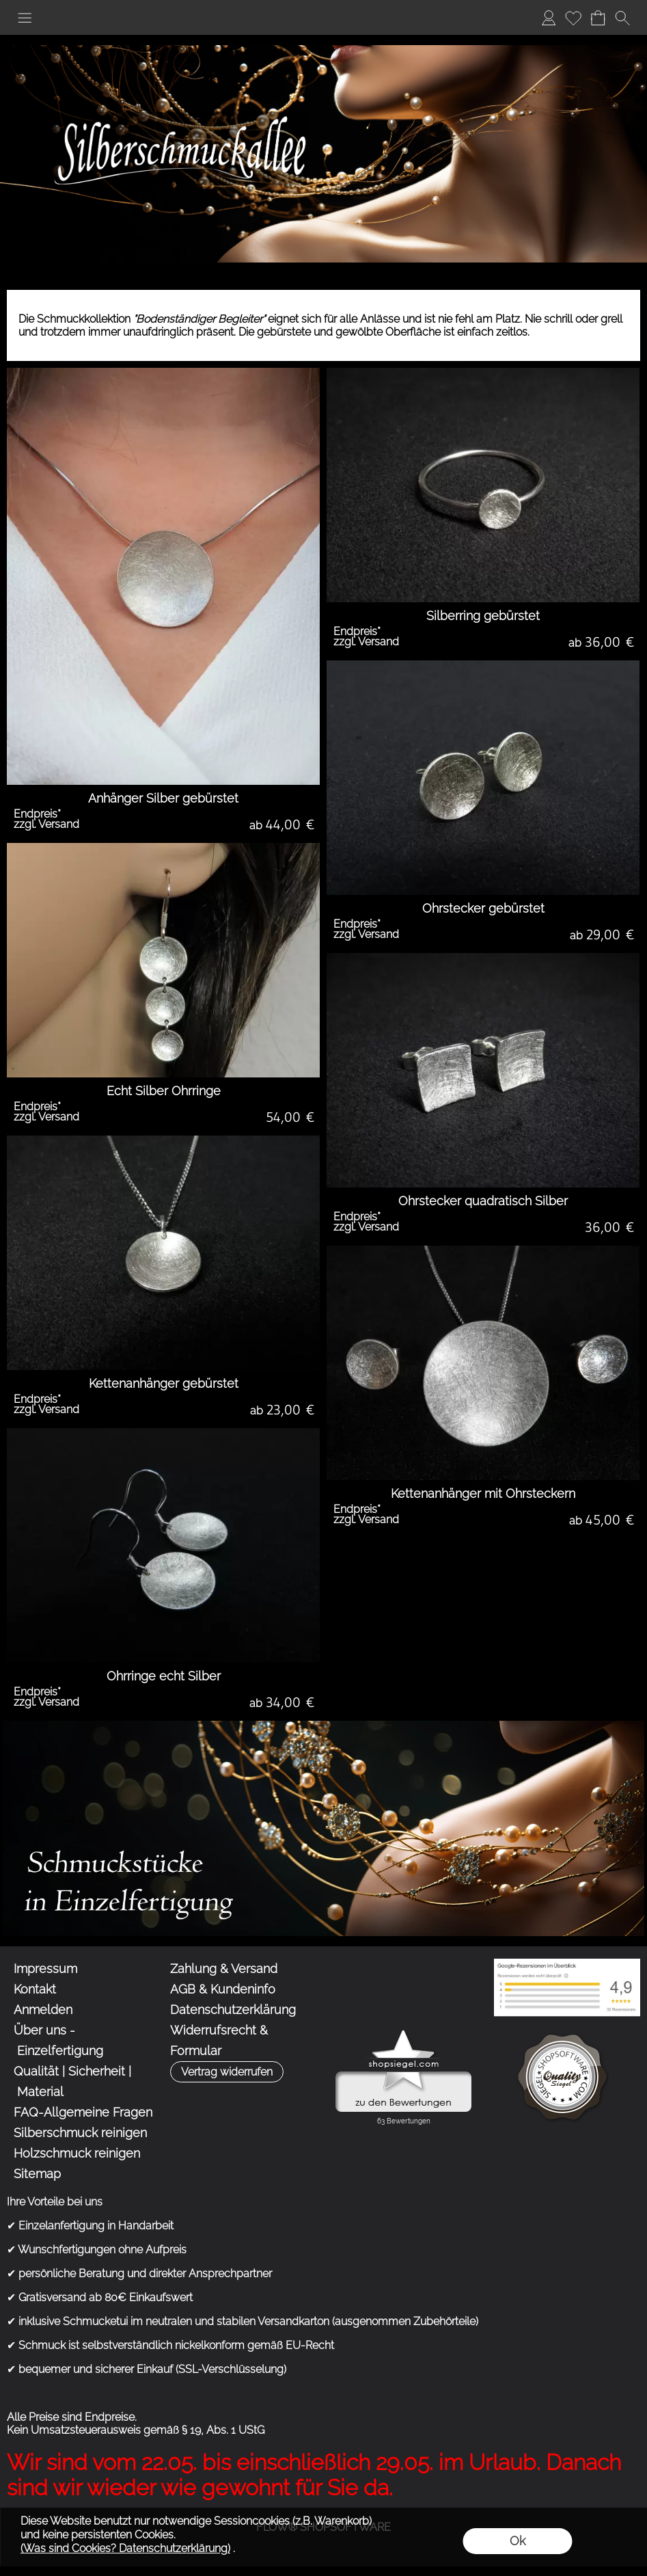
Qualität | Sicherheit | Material (72, 2081)
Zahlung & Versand (223, 1968)
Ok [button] (517, 2541)
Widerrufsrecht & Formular (219, 2040)
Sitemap (37, 2173)
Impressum (45, 1968)
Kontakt (35, 1989)
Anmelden (548, 17)
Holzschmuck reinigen (77, 2153)
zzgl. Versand (46, 824)
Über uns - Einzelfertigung (58, 2040)
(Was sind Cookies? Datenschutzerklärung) (125, 2548)
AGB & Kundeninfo (222, 1989)
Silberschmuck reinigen (80, 2132)
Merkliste (573, 17)
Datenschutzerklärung (233, 2009)
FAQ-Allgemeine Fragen (83, 2112)
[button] (25, 18)
